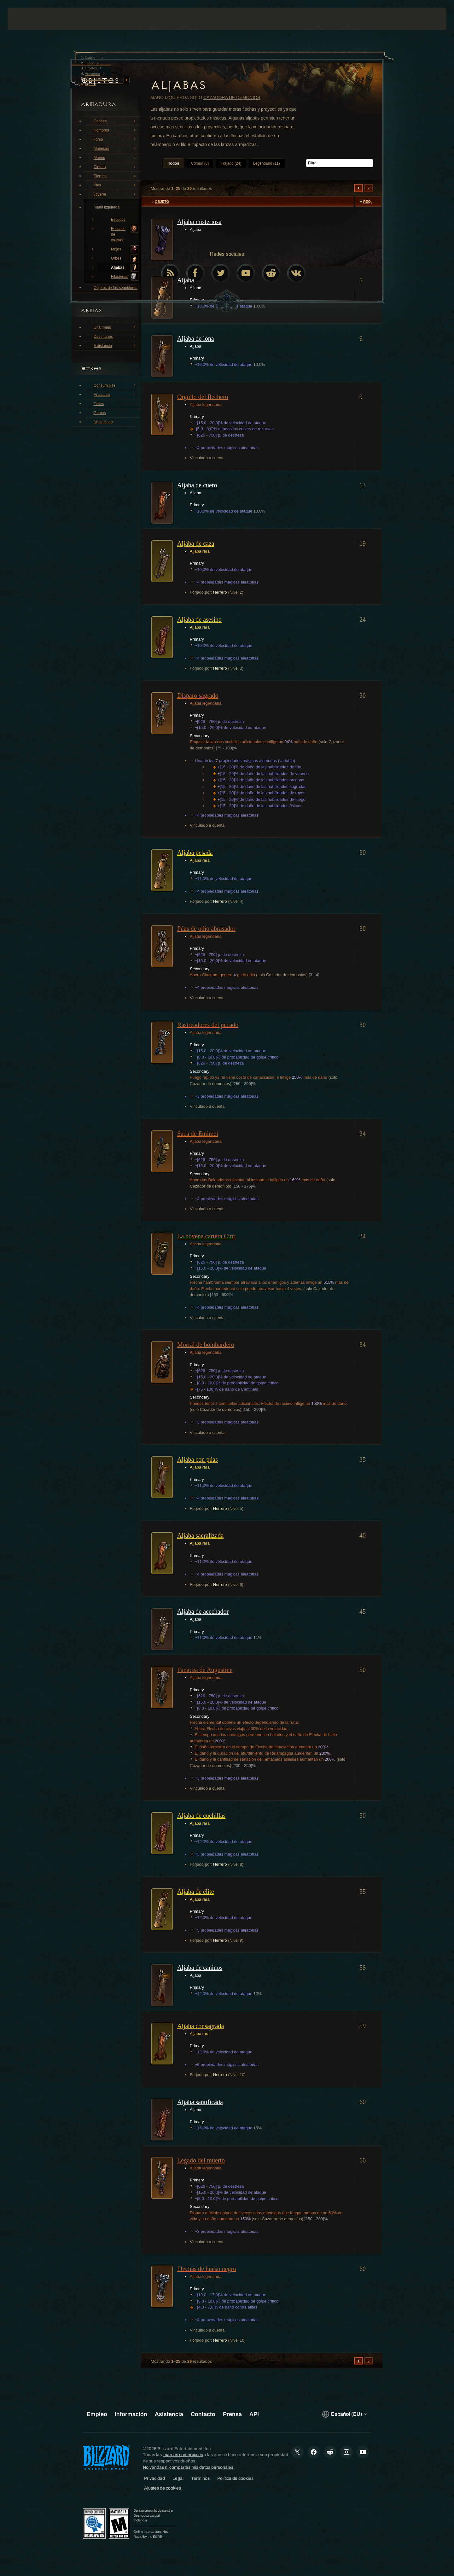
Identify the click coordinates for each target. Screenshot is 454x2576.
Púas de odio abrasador (206, 928)
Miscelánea (103, 422)
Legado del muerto (201, 2160)
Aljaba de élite (195, 1891)
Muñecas (115, 148)
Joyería (115, 194)
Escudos (118, 219)
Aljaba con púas (197, 1459)
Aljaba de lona (195, 338)
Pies (115, 185)
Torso (115, 139)
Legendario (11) (266, 163)
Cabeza (115, 121)
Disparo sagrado (197, 695)
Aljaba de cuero (197, 485)
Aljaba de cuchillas (201, 1815)
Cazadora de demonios (231, 97)
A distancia (115, 345)
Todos (173, 163)
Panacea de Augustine (205, 1670)
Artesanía (115, 394)
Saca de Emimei (197, 1133)
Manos (115, 157)
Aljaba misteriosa (199, 222)
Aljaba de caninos (199, 1967)
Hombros (115, 130)
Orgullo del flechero (202, 397)
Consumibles (115, 385)
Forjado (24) (231, 163)
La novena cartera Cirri (206, 1236)
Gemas (100, 413)
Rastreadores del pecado (207, 1025)
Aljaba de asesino (199, 619)
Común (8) (200, 163)
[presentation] (31, 19)
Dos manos (115, 336)
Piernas (115, 176)
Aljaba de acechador (203, 1611)
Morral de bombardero (205, 1344)
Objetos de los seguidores (115, 287)
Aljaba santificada (200, 2102)
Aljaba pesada (195, 852)
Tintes (99, 404)
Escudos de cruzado (124, 233)
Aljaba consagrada (200, 2026)
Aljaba (185, 280)
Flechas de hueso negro (206, 2269)
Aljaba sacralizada (200, 1535)
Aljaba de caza (195, 543)
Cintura (115, 166)
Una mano (115, 327)
